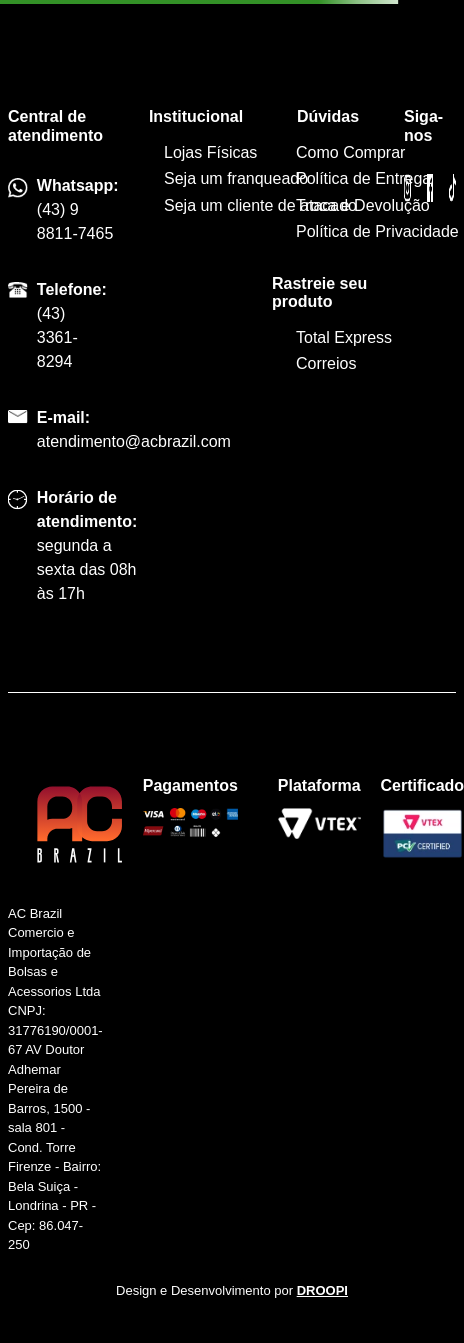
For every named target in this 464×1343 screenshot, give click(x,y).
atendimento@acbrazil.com (134, 441)
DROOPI (322, 1290)
